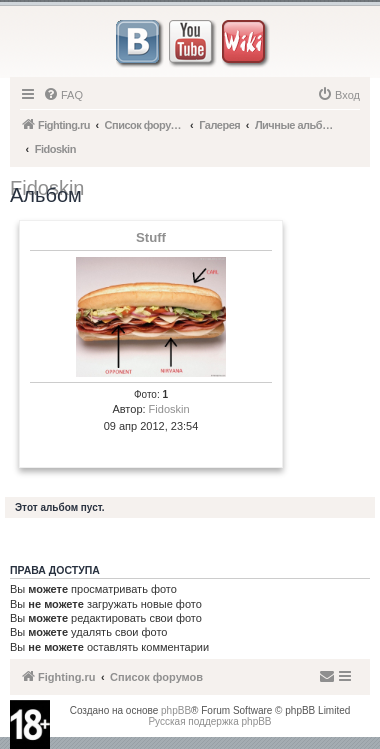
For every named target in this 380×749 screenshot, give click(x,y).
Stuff (151, 238)
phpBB (176, 710)
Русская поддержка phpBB (209, 721)
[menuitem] (63, 95)
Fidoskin (169, 409)
